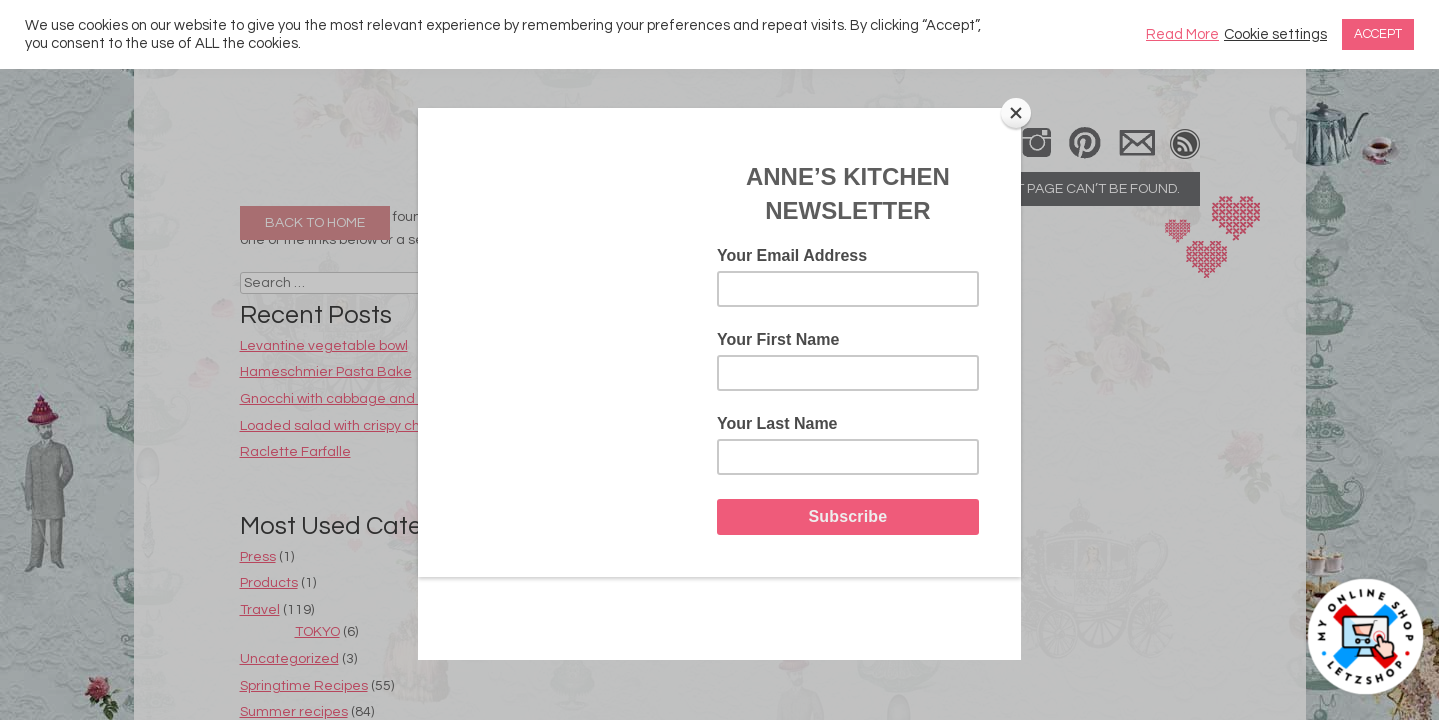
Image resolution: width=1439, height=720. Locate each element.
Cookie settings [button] (1275, 34)
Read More (1182, 34)
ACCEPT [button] (1378, 34)
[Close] (1016, 113)
